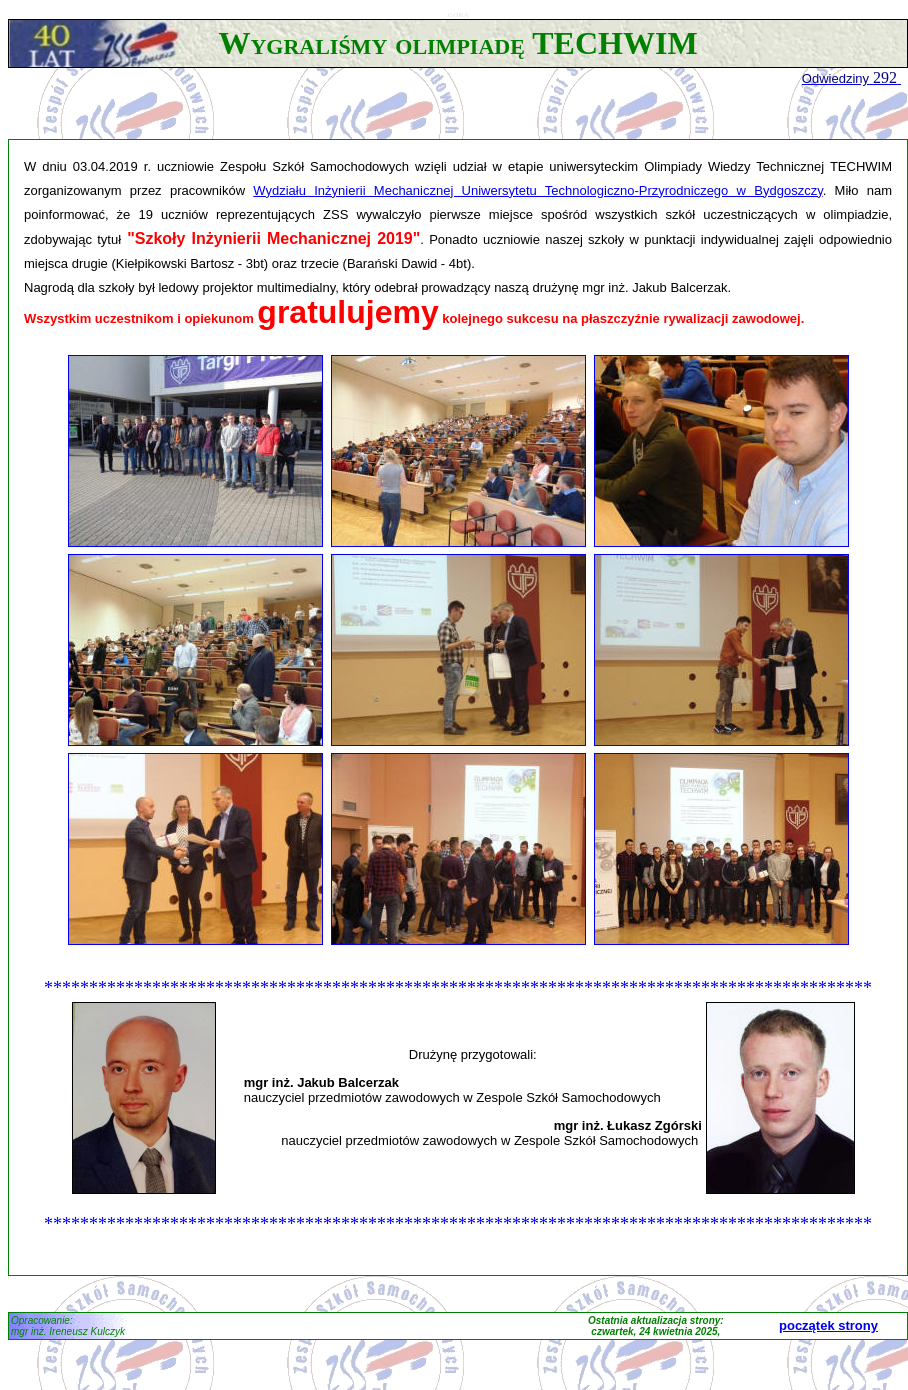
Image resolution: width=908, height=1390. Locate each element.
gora (458, 13)
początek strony (828, 1325)
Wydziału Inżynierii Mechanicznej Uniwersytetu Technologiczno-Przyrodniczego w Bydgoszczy (537, 190)
